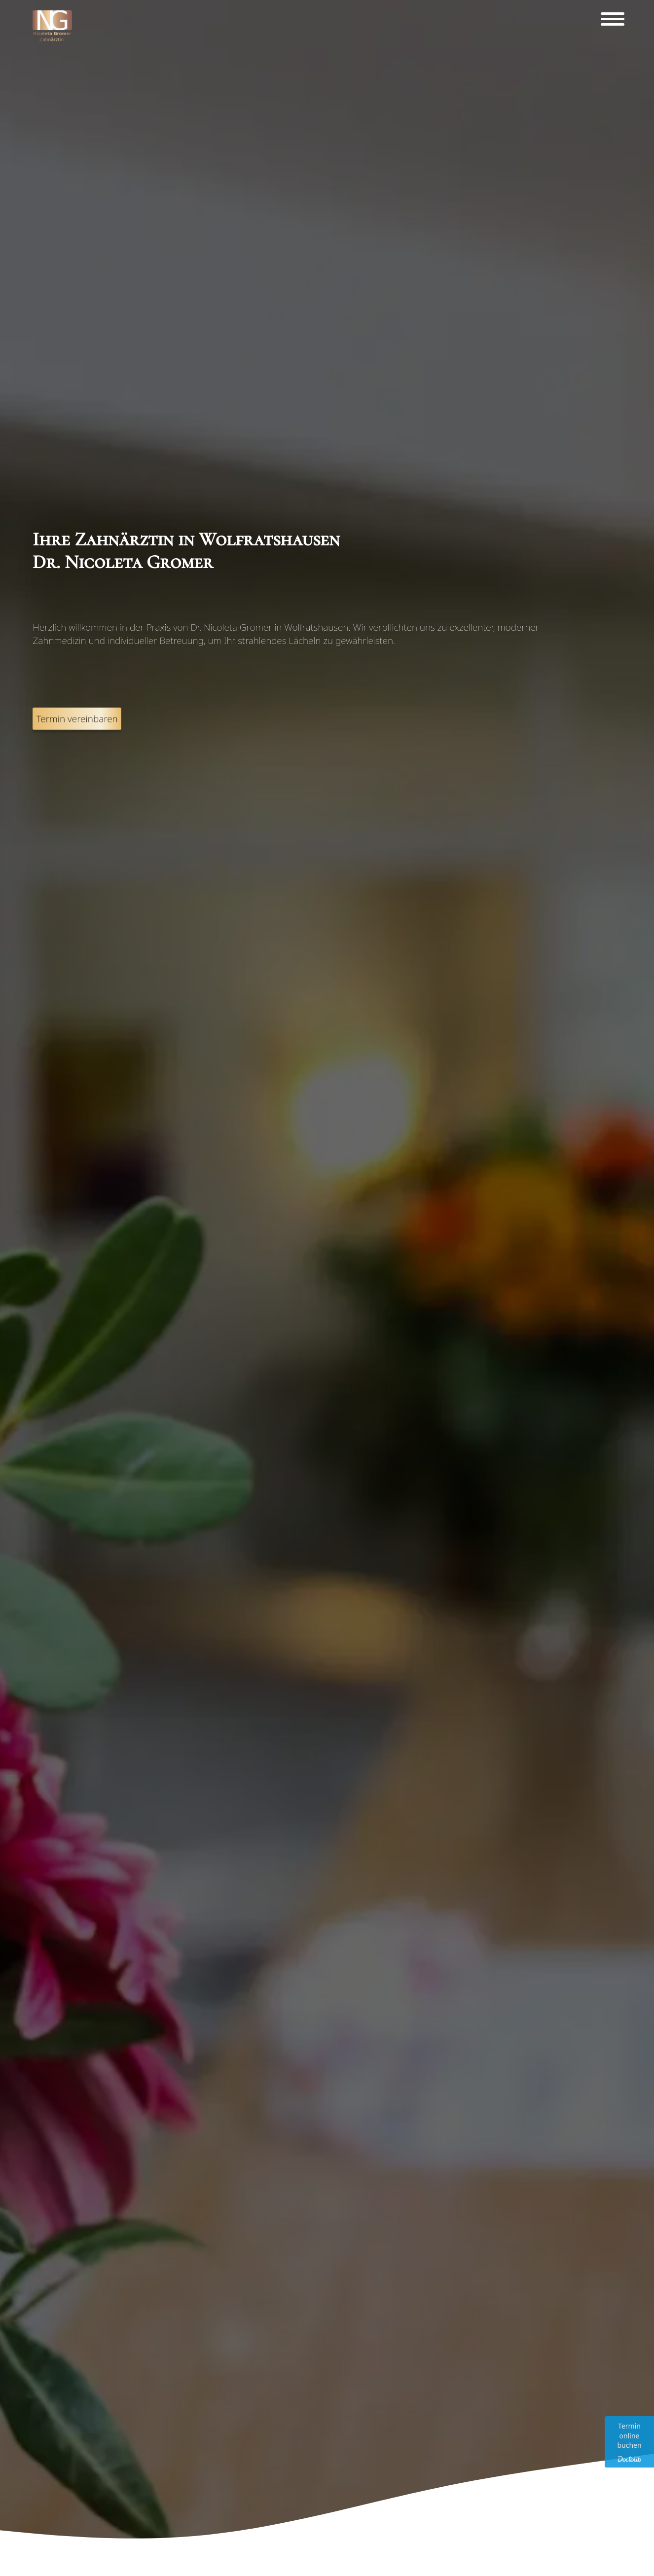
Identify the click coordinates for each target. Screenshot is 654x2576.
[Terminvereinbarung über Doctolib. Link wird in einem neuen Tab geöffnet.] (629, 2442)
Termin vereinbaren (77, 750)
